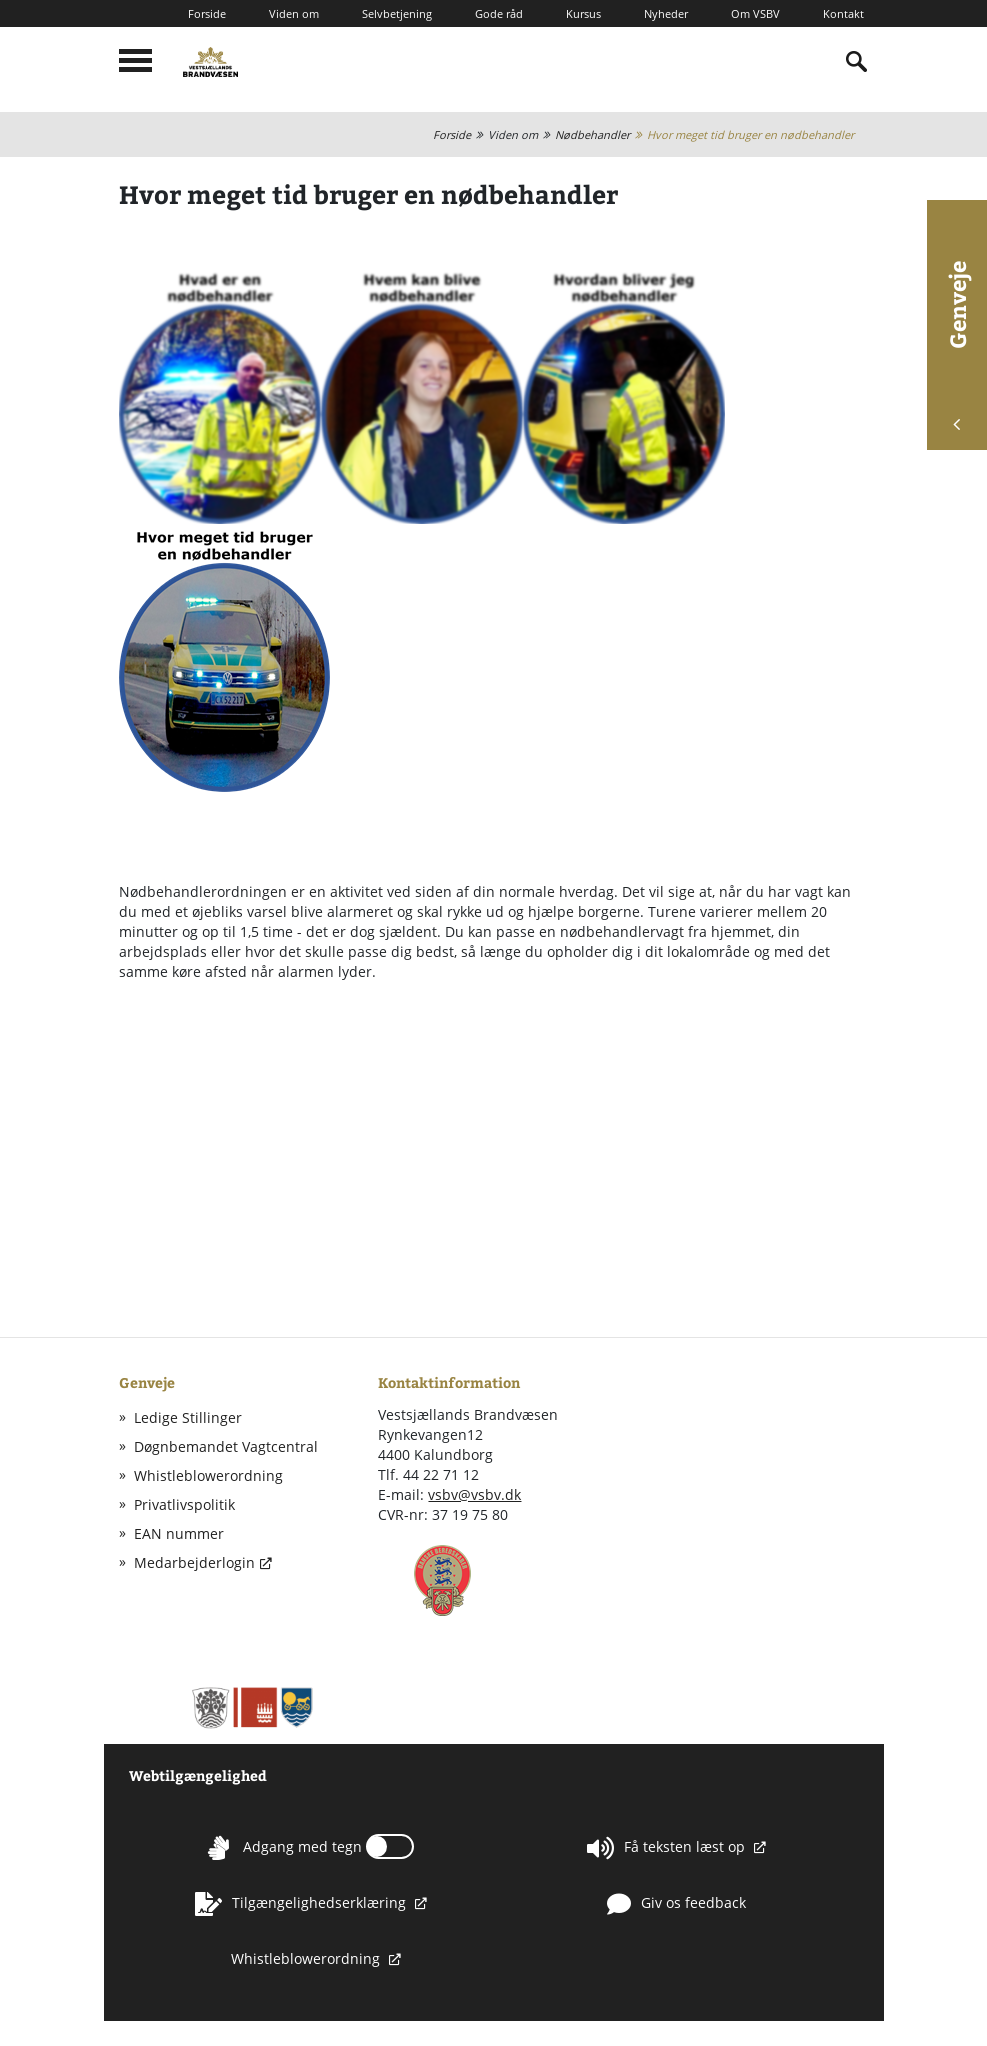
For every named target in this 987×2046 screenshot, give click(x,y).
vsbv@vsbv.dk (474, 1494)
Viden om (294, 13)
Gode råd (499, 13)
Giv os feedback (676, 1904)
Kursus (583, 13)
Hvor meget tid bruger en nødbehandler (750, 134)
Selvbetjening (397, 13)
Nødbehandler (592, 134)
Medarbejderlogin (194, 1562)
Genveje (957, 345)
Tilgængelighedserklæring (302, 1904)
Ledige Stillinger (188, 1417)
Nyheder (666, 13)
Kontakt (843, 13)
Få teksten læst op (668, 1848)
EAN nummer (179, 1533)
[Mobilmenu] (135, 60)
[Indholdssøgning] (857, 62)
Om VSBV (755, 13)
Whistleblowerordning (208, 1475)
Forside (207, 13)
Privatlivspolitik (184, 1504)
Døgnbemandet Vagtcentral (226, 1446)
